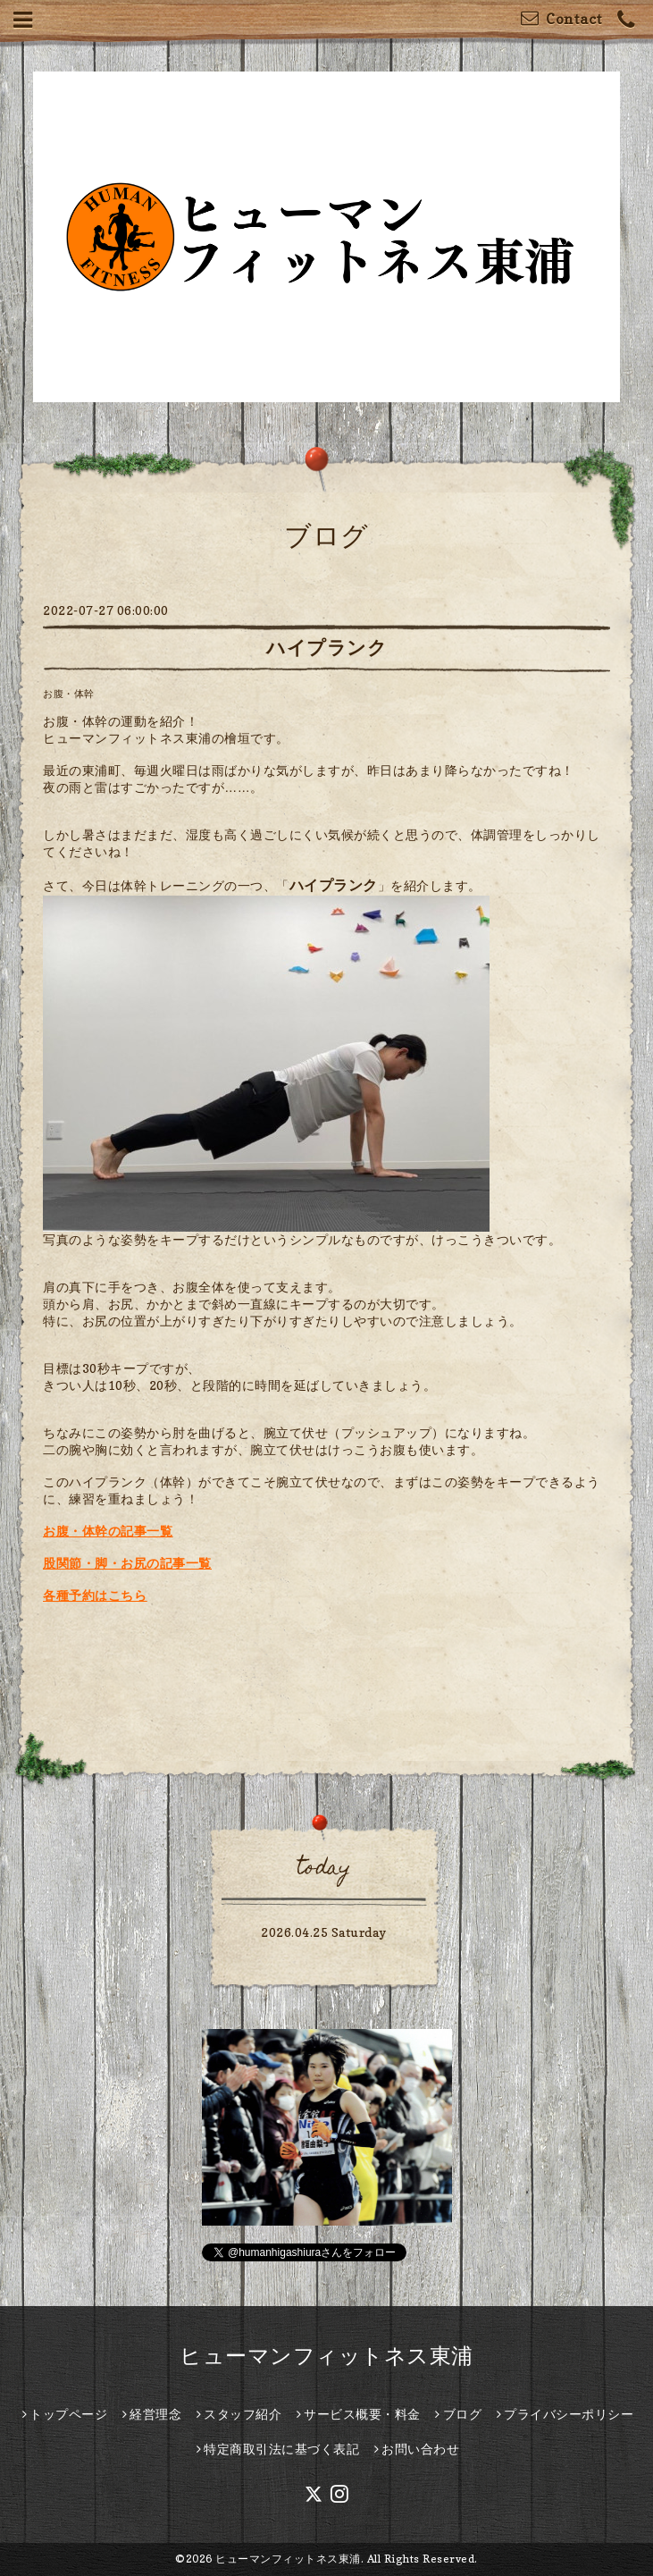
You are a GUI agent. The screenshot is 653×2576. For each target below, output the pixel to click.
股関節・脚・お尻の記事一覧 (127, 1562)
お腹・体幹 (69, 693)
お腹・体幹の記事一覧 (107, 1530)
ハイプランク (326, 647)
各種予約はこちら (95, 1595)
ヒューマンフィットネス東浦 (326, 2356)
